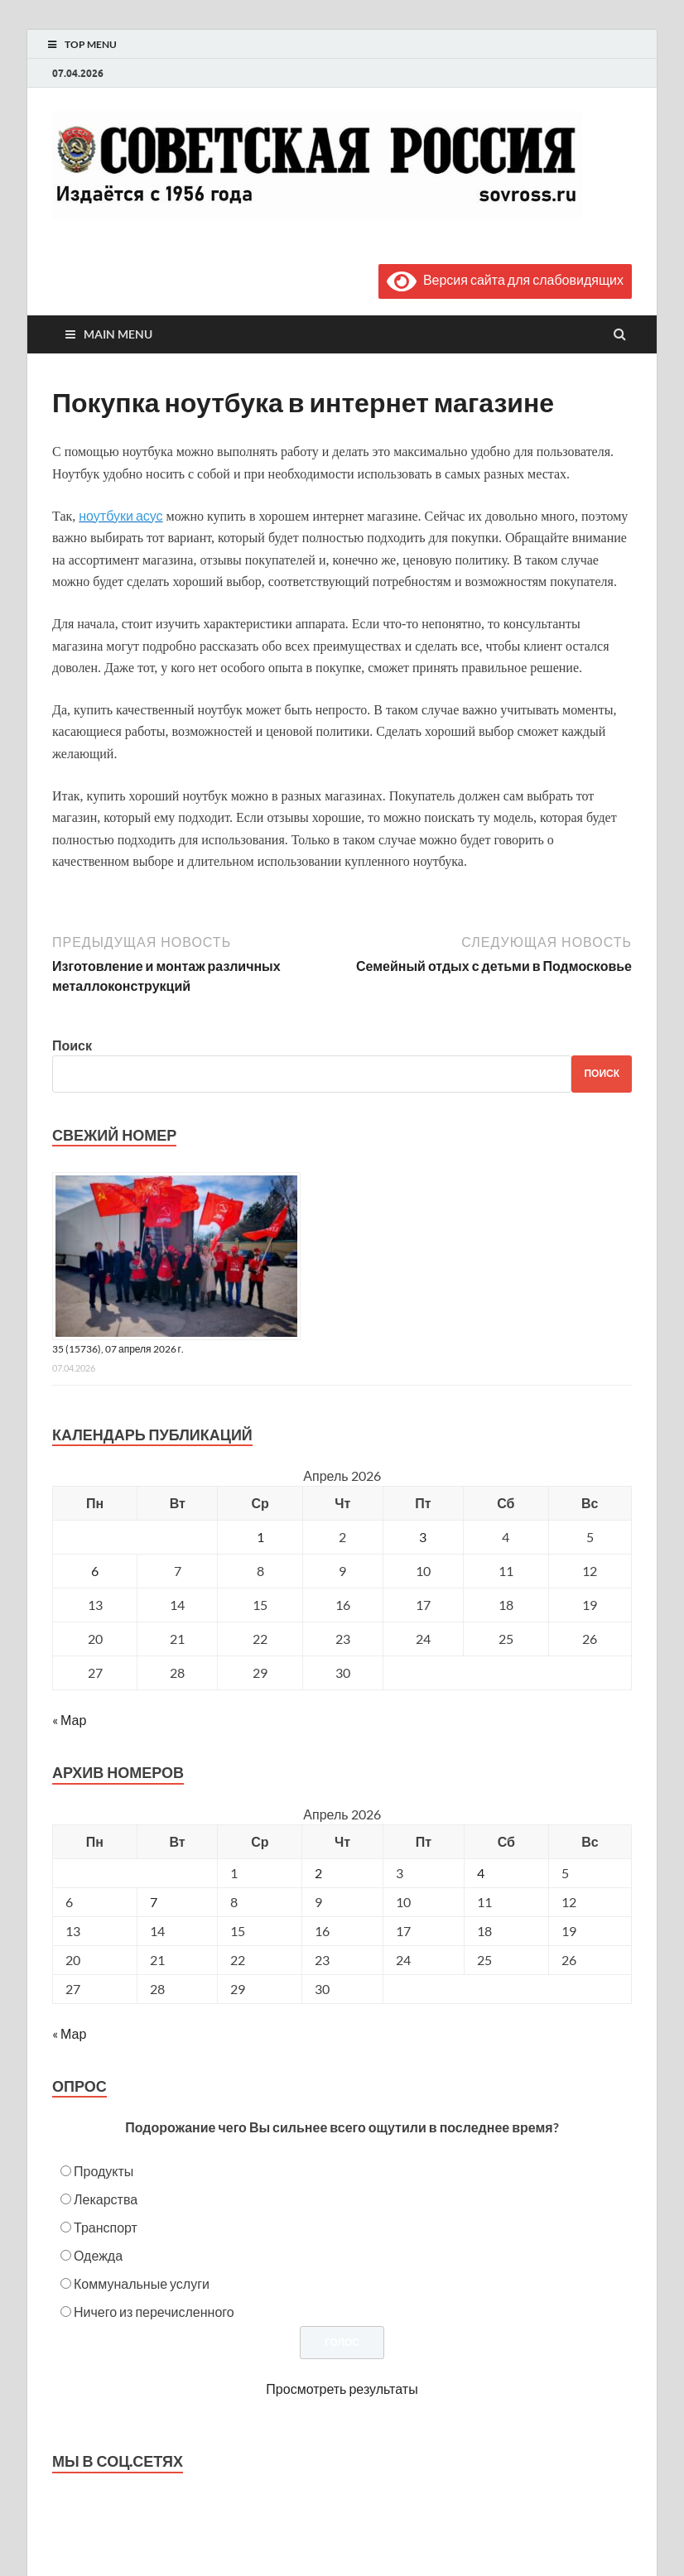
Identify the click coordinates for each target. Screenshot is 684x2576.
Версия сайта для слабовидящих (505, 279)
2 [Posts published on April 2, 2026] (318, 1873)
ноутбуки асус (120, 515)
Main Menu (118, 334)
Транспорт (105, 2227)
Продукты (103, 2171)
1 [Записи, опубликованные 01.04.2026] (260, 1537)
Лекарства (105, 2199)
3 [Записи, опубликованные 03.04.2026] (422, 1537)
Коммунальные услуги (142, 2283)
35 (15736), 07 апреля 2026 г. (118, 1349)
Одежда (98, 2255)
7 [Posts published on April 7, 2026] (153, 1902)
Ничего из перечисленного (154, 2311)
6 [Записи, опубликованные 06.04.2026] (95, 1571)
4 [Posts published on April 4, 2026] (480, 1873)
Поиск (72, 1045)
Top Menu (91, 44)
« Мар (69, 1720)
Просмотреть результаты (341, 2388)
